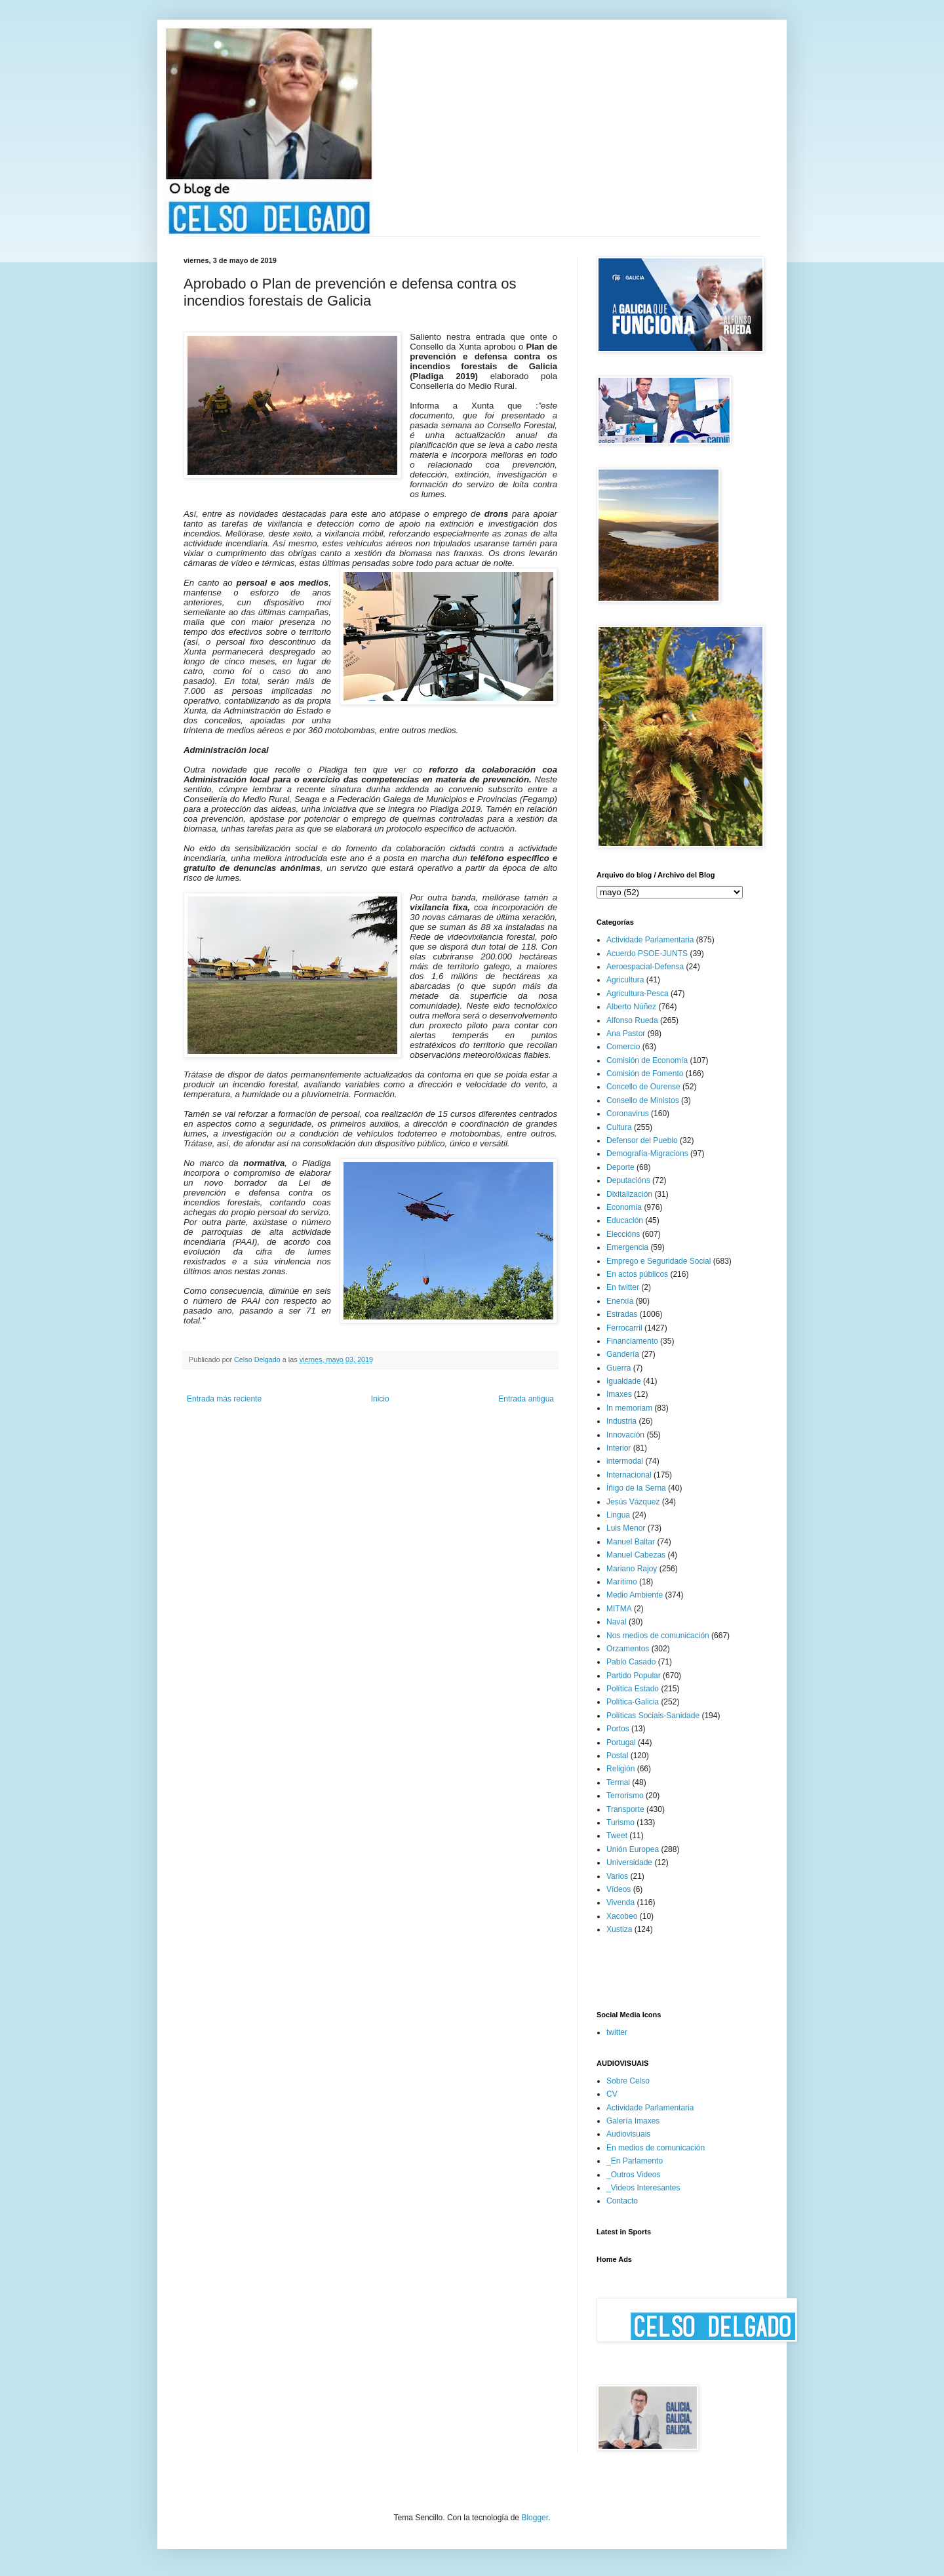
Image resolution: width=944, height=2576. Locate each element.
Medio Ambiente (634, 1595)
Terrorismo (625, 1795)
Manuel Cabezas (635, 1555)
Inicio (380, 1398)
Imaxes (619, 1394)
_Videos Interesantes (643, 2187)
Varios (617, 1876)
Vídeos (618, 1889)
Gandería (622, 1354)
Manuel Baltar (630, 1541)
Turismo (620, 1822)
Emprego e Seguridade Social (658, 1261)
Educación (624, 1220)
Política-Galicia (632, 1701)
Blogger (534, 2517)
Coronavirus (627, 1113)
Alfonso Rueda (632, 1020)
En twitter (622, 1287)
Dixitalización (629, 1194)
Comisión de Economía (647, 1060)
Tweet (616, 1835)
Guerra (618, 1368)
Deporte (620, 1167)
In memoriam (629, 1408)
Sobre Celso (628, 2080)
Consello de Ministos (642, 1100)
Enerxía (619, 1301)
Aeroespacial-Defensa (645, 966)
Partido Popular (633, 1675)
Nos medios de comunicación (657, 1635)
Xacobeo (621, 1916)
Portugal (621, 1742)
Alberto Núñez (631, 1006)
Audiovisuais (628, 2134)
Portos (617, 1728)
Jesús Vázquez (632, 1501)
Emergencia (627, 1247)
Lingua (618, 1514)
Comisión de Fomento (644, 1073)
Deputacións (628, 1180)
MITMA (619, 1608)
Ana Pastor (625, 1033)
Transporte (625, 1809)
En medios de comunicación (655, 2147)
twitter (616, 2032)
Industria (621, 1421)
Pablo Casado (631, 1661)
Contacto (622, 2200)
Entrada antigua (526, 1398)
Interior (618, 1448)
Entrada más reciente (224, 1398)
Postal (617, 1755)
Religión (620, 1768)
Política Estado (632, 1688)
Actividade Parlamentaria (650, 939)
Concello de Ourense (643, 1086)
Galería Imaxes (632, 2120)
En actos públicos (637, 1274)
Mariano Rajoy (631, 1568)
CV (612, 2094)
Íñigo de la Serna (636, 1488)
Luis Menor (625, 1528)
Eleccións (623, 1234)
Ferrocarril (624, 1328)
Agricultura (625, 979)
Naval (616, 1621)
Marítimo (621, 1581)
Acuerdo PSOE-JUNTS (647, 953)
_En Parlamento (634, 2160)
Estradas (621, 1314)
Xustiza (619, 1929)
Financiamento (632, 1341)
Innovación (625, 1434)
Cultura (619, 1127)
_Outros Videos (633, 2174)
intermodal (624, 1461)
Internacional (629, 1474)
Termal (618, 1782)
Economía (624, 1207)
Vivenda (620, 1902)
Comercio (623, 1046)
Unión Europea (632, 1849)
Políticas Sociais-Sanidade (652, 1715)
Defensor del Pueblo (642, 1140)
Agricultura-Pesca (637, 993)
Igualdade (623, 1381)
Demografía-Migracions (647, 1153)
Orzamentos (627, 1648)
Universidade (629, 1862)
